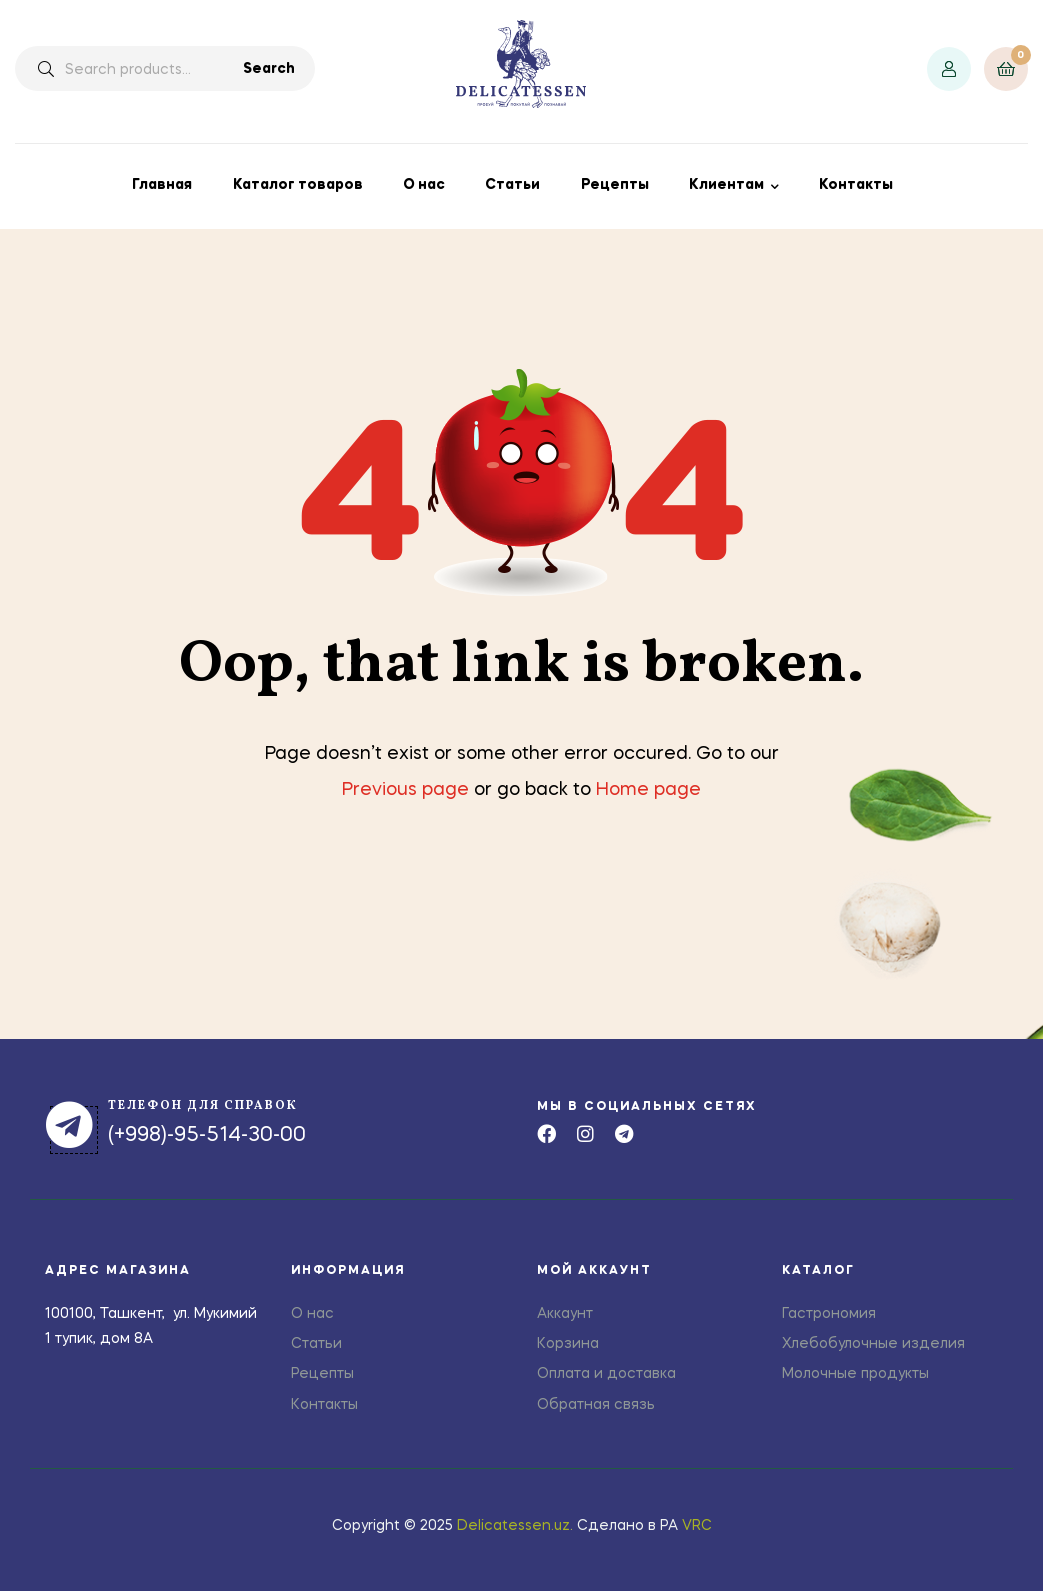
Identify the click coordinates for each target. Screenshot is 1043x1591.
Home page (648, 790)
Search (269, 69)
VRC (697, 1526)
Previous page (405, 790)
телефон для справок (203, 1106)
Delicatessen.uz (513, 1526)
